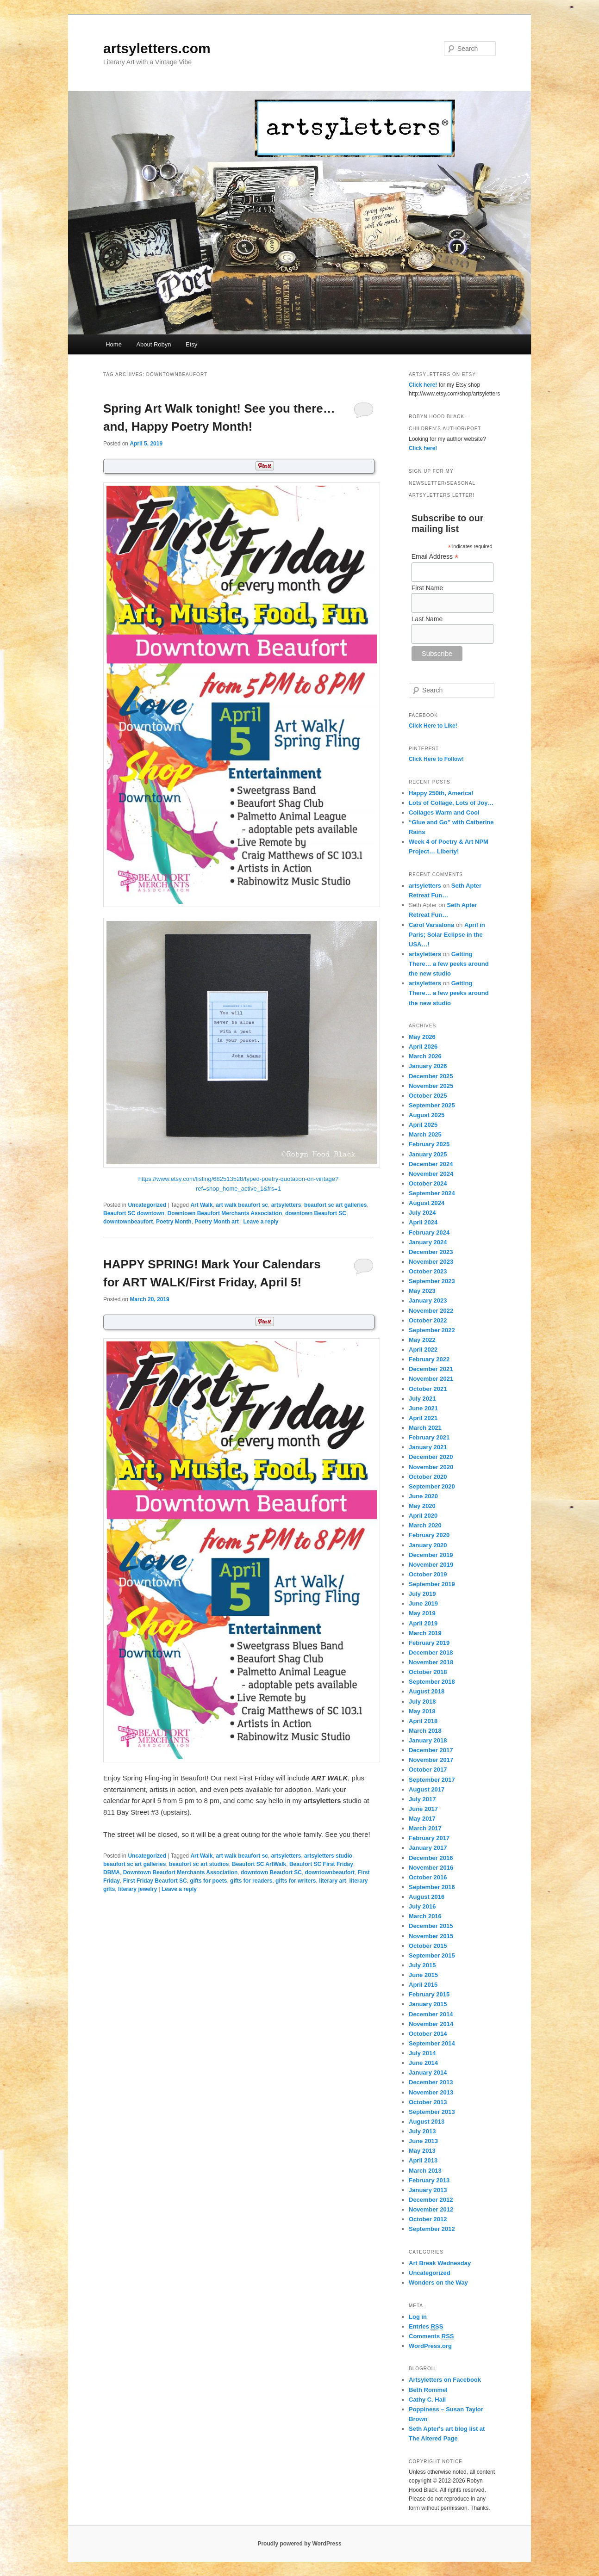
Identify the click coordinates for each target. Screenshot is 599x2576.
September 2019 (432, 1584)
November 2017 (431, 1759)
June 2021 (423, 1408)
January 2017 (428, 1847)
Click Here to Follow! (436, 759)
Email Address (435, 556)
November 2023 (431, 1261)
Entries (426, 2326)
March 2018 (425, 1730)
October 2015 (428, 1945)
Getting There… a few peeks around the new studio (449, 964)
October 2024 (428, 1183)
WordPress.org (430, 2345)
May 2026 (422, 1036)
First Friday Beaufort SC (155, 1881)
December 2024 (431, 1164)
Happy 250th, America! (441, 793)
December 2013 (431, 2082)
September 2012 (432, 2228)
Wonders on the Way (438, 2282)
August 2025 (426, 1115)
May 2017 (422, 1818)
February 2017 (429, 1838)
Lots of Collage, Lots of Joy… (451, 802)
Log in (418, 2316)
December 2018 (431, 1652)
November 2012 (431, 2209)
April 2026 (423, 1046)
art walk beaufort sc (242, 1205)
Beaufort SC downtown (133, 1213)
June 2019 (423, 1603)
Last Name (427, 619)
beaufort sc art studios (199, 1864)
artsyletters (286, 1205)
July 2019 (422, 1593)
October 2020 (428, 1476)
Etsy (191, 344)
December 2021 (431, 1368)
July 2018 (422, 1701)
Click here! (423, 385)
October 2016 (428, 1877)
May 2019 (422, 1613)
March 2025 (425, 1134)
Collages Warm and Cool (444, 812)
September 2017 (432, 1779)
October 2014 (428, 2033)
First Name (427, 588)
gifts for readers (251, 1881)
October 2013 (428, 2102)
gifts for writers (295, 1881)
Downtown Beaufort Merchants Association (225, 1213)
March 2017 (425, 1828)
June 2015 (423, 1974)
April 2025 (423, 1124)
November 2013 (431, 2092)
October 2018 (428, 1671)
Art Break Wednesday (440, 2263)
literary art (332, 1881)
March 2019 (425, 1633)
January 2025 (428, 1154)
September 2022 (432, 1330)
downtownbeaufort (128, 1221)
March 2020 (425, 1525)
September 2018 (432, 1681)
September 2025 (432, 1105)
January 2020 (428, 1545)
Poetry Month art (216, 1221)
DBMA (111, 1872)
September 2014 (432, 2043)
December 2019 (431, 1554)
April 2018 (423, 1720)
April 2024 (423, 1222)
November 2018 (431, 1662)
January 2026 (428, 1066)
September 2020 (432, 1486)
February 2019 (429, 1642)
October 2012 (428, 2219)
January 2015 (428, 2004)
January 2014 (428, 2072)
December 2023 (431, 1251)
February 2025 (429, 1144)
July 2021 (422, 1398)
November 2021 (431, 1378)
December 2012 (431, 2199)
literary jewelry (137, 1889)
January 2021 (428, 1447)
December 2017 (431, 1750)
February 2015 (429, 1994)
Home (114, 344)
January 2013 (428, 2190)
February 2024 (429, 1232)
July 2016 (422, 1906)
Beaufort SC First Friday (321, 1864)
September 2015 (432, 1955)
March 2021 (425, 1427)
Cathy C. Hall (427, 2399)
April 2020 (423, 1515)
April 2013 (423, 2160)
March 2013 (425, 2170)
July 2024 (422, 1212)
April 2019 (423, 1623)
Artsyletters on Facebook (445, 2379)
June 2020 (423, 1496)
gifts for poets (208, 1881)
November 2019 (431, 1564)
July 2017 (422, 1799)
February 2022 (429, 1359)
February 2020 (429, 1535)
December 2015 (431, 1925)
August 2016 (426, 1896)
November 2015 (431, 1936)
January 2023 (428, 1300)
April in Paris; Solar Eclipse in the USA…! (447, 934)
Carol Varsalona (431, 924)
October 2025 (428, 1095)
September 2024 (432, 1193)
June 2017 (423, 1808)
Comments (431, 2336)
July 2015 (422, 1965)
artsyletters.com (157, 48)
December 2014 (431, 2014)
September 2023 (432, 1281)
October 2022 (428, 1320)
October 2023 (428, 1271)
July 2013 (422, 2131)
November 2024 (431, 1173)
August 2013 (426, 2121)
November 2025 (431, 1085)
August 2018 (426, 1691)
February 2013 (429, 2180)
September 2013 (432, 2111)
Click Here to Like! (433, 726)
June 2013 (423, 2140)
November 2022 (431, 1310)
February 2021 (429, 1437)
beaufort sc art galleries (335, 1205)
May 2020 (422, 1505)
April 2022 (423, 1349)
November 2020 (431, 1467)
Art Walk (201, 1205)
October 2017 (428, 1769)
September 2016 (432, 1887)
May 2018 (422, 1711)
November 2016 (431, 1867)
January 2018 (428, 1740)
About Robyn (153, 344)
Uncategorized (147, 1205)
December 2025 (431, 1076)
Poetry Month (174, 1221)
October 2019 (428, 1574)
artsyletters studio (328, 1856)
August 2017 (426, 1789)
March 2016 (425, 1916)
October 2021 (428, 1388)
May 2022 (422, 1339)
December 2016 (431, 1857)
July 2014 (422, 2053)
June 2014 (423, 2062)
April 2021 (423, 1418)
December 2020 (431, 1456)
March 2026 (425, 1056)
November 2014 (431, 2023)
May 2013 (422, 2150)
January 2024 (428, 1242)
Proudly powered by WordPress (299, 2543)
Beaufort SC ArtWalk (259, 1864)
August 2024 (426, 1202)
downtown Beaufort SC (315, 1213)
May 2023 (422, 1290)
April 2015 (423, 1984)
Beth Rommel (428, 2389)
